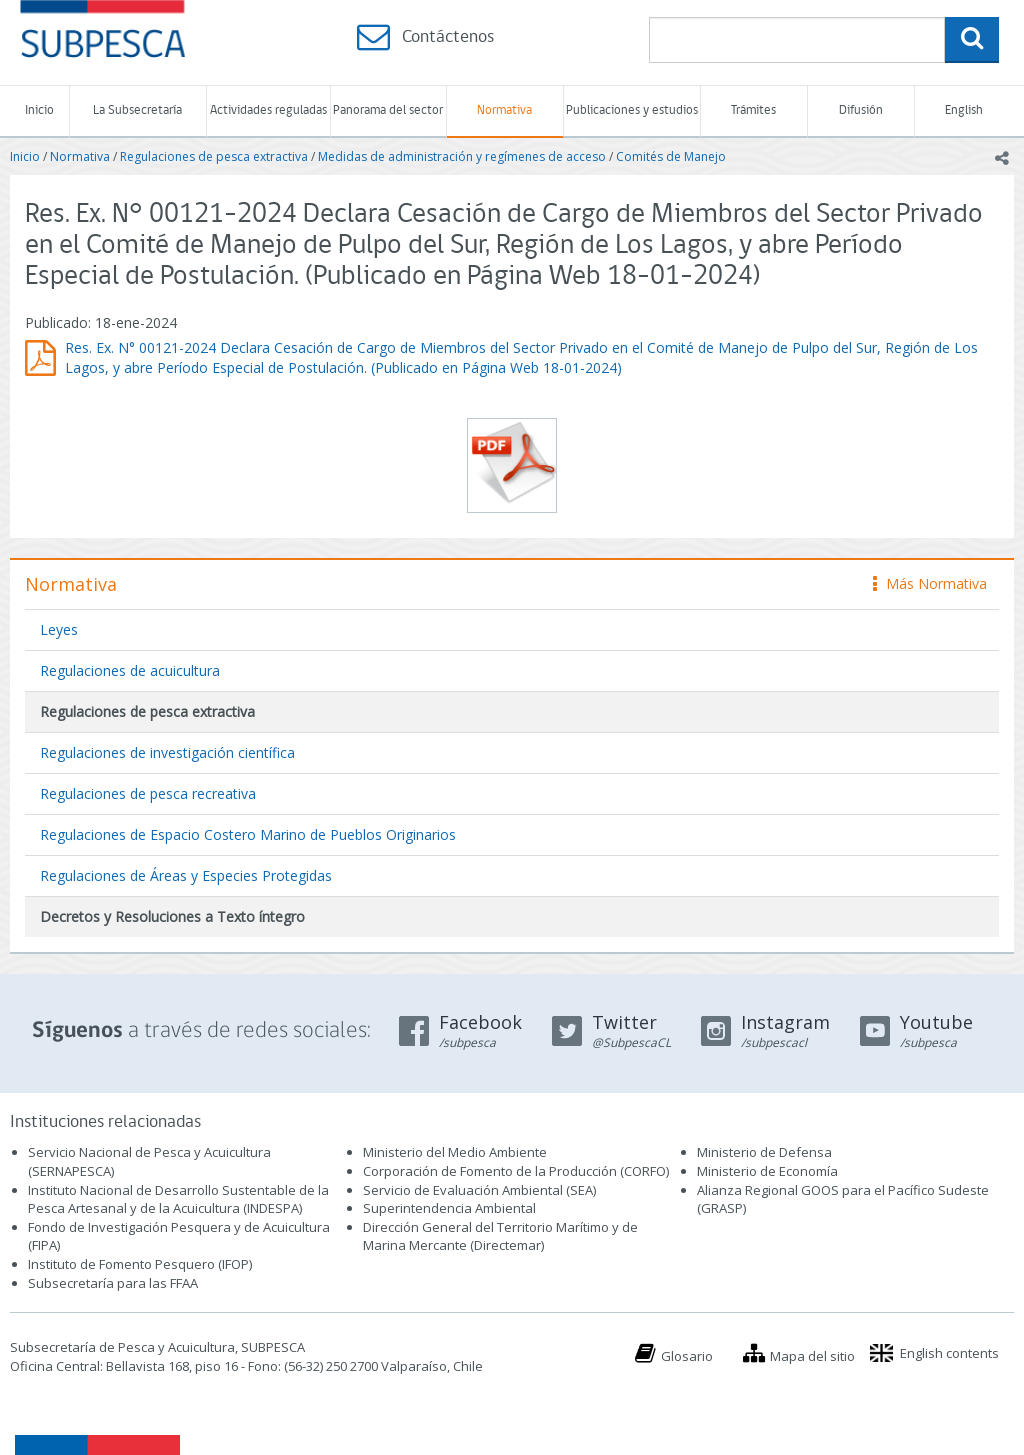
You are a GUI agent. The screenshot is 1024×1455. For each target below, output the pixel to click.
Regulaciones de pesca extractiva (214, 156)
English (964, 110)
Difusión (861, 110)
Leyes (59, 629)
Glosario (687, 1356)
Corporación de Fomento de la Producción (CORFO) (516, 1171)
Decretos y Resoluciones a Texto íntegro (172, 916)
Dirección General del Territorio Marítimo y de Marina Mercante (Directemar (500, 1236)
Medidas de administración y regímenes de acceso (462, 156)
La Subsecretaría (137, 110)
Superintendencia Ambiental (449, 1208)
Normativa (504, 110)
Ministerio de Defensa (764, 1152)
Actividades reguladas (268, 110)
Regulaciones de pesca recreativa (148, 793)
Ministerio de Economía (767, 1171)
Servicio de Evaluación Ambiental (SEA (478, 1190)
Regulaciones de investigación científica (167, 752)
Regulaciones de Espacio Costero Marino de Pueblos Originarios (248, 834)
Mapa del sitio (812, 1356)
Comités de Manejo (671, 156)
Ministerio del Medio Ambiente (455, 1152)
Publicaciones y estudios (632, 110)
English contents (949, 1353)
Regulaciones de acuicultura (130, 670)
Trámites (753, 110)
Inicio (39, 110)
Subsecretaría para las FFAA (113, 1283)
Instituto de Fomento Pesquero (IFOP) (140, 1264)
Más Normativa (930, 583)
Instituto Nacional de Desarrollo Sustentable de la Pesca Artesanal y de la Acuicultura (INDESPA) (178, 1199)
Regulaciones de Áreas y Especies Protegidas (186, 875)
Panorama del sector (388, 110)
